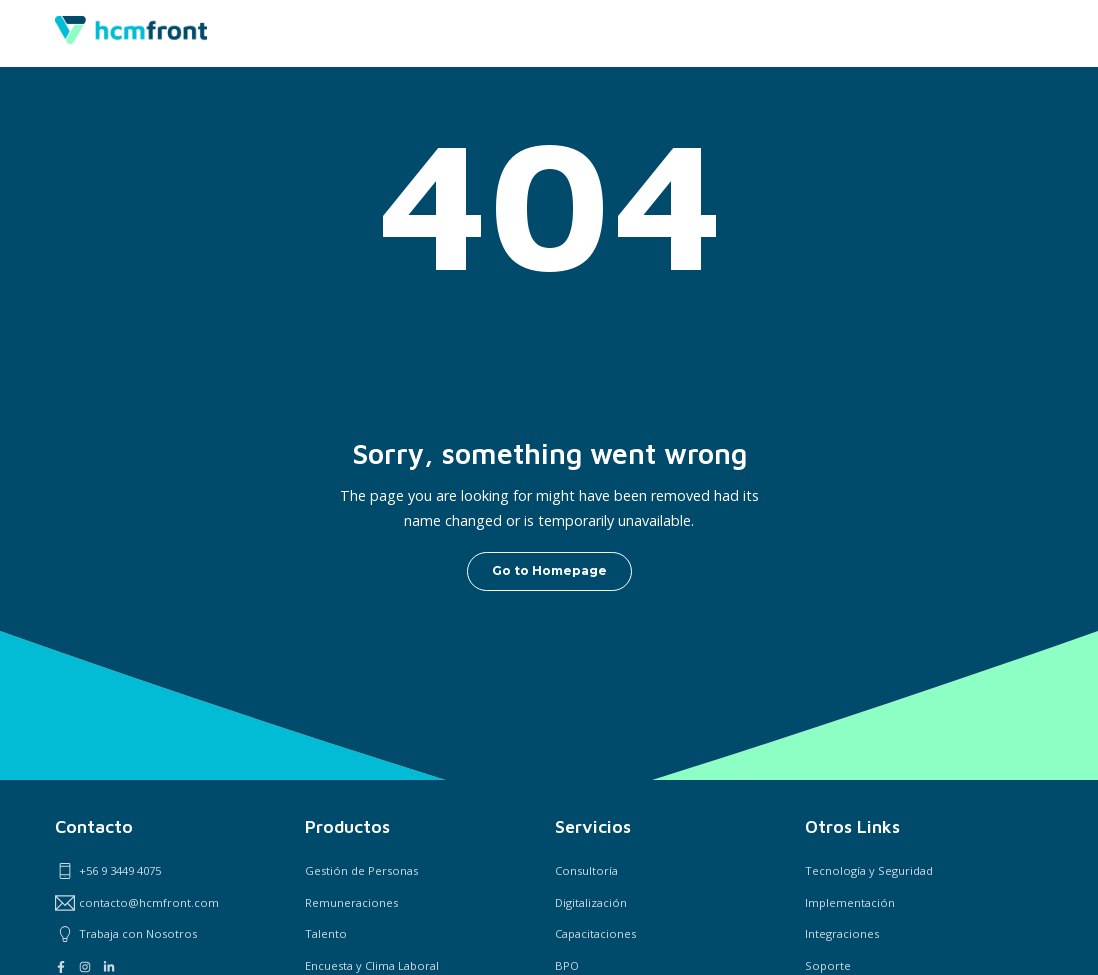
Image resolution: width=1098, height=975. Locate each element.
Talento (326, 933)
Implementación (850, 902)
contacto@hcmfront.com (137, 903)
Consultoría (586, 870)
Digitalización (591, 902)
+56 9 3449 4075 (108, 871)
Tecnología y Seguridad (869, 870)
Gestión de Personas (361, 870)
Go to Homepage (549, 570)
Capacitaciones (595, 933)
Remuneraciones (351, 902)
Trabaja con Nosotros (126, 934)
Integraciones (842, 933)
